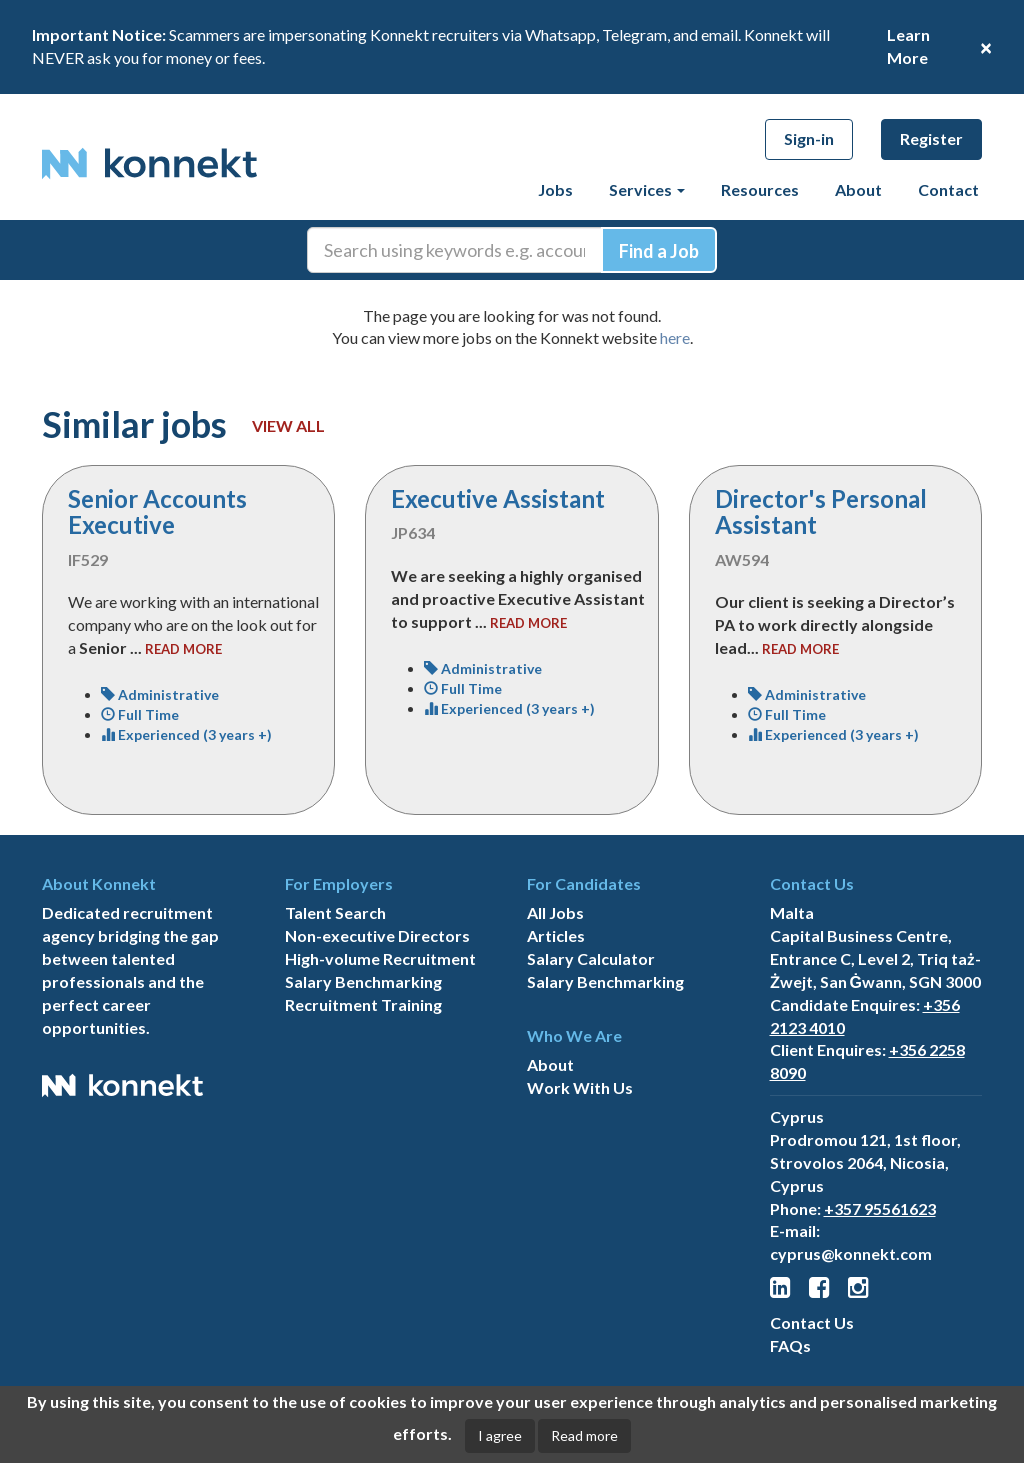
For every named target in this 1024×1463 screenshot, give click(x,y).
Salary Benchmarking (363, 981)
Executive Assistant (498, 498)
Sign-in (809, 138)
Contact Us (812, 1322)
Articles (556, 935)
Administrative (160, 694)
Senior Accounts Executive (157, 511)
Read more (584, 1435)
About (858, 189)
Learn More (908, 46)
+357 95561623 (880, 1208)
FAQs (790, 1345)
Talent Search (335, 912)
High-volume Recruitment (380, 958)
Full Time (140, 714)
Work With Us (580, 1087)
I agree (500, 1435)
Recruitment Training (363, 1004)
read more (183, 649)
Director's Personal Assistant (821, 511)
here (675, 337)
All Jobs (555, 912)
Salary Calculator (591, 958)
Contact (948, 189)
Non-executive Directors (377, 935)
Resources (760, 189)
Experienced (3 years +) (186, 734)
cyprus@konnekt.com (851, 1253)
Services (647, 189)
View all (288, 425)
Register (931, 138)
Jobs (555, 189)
